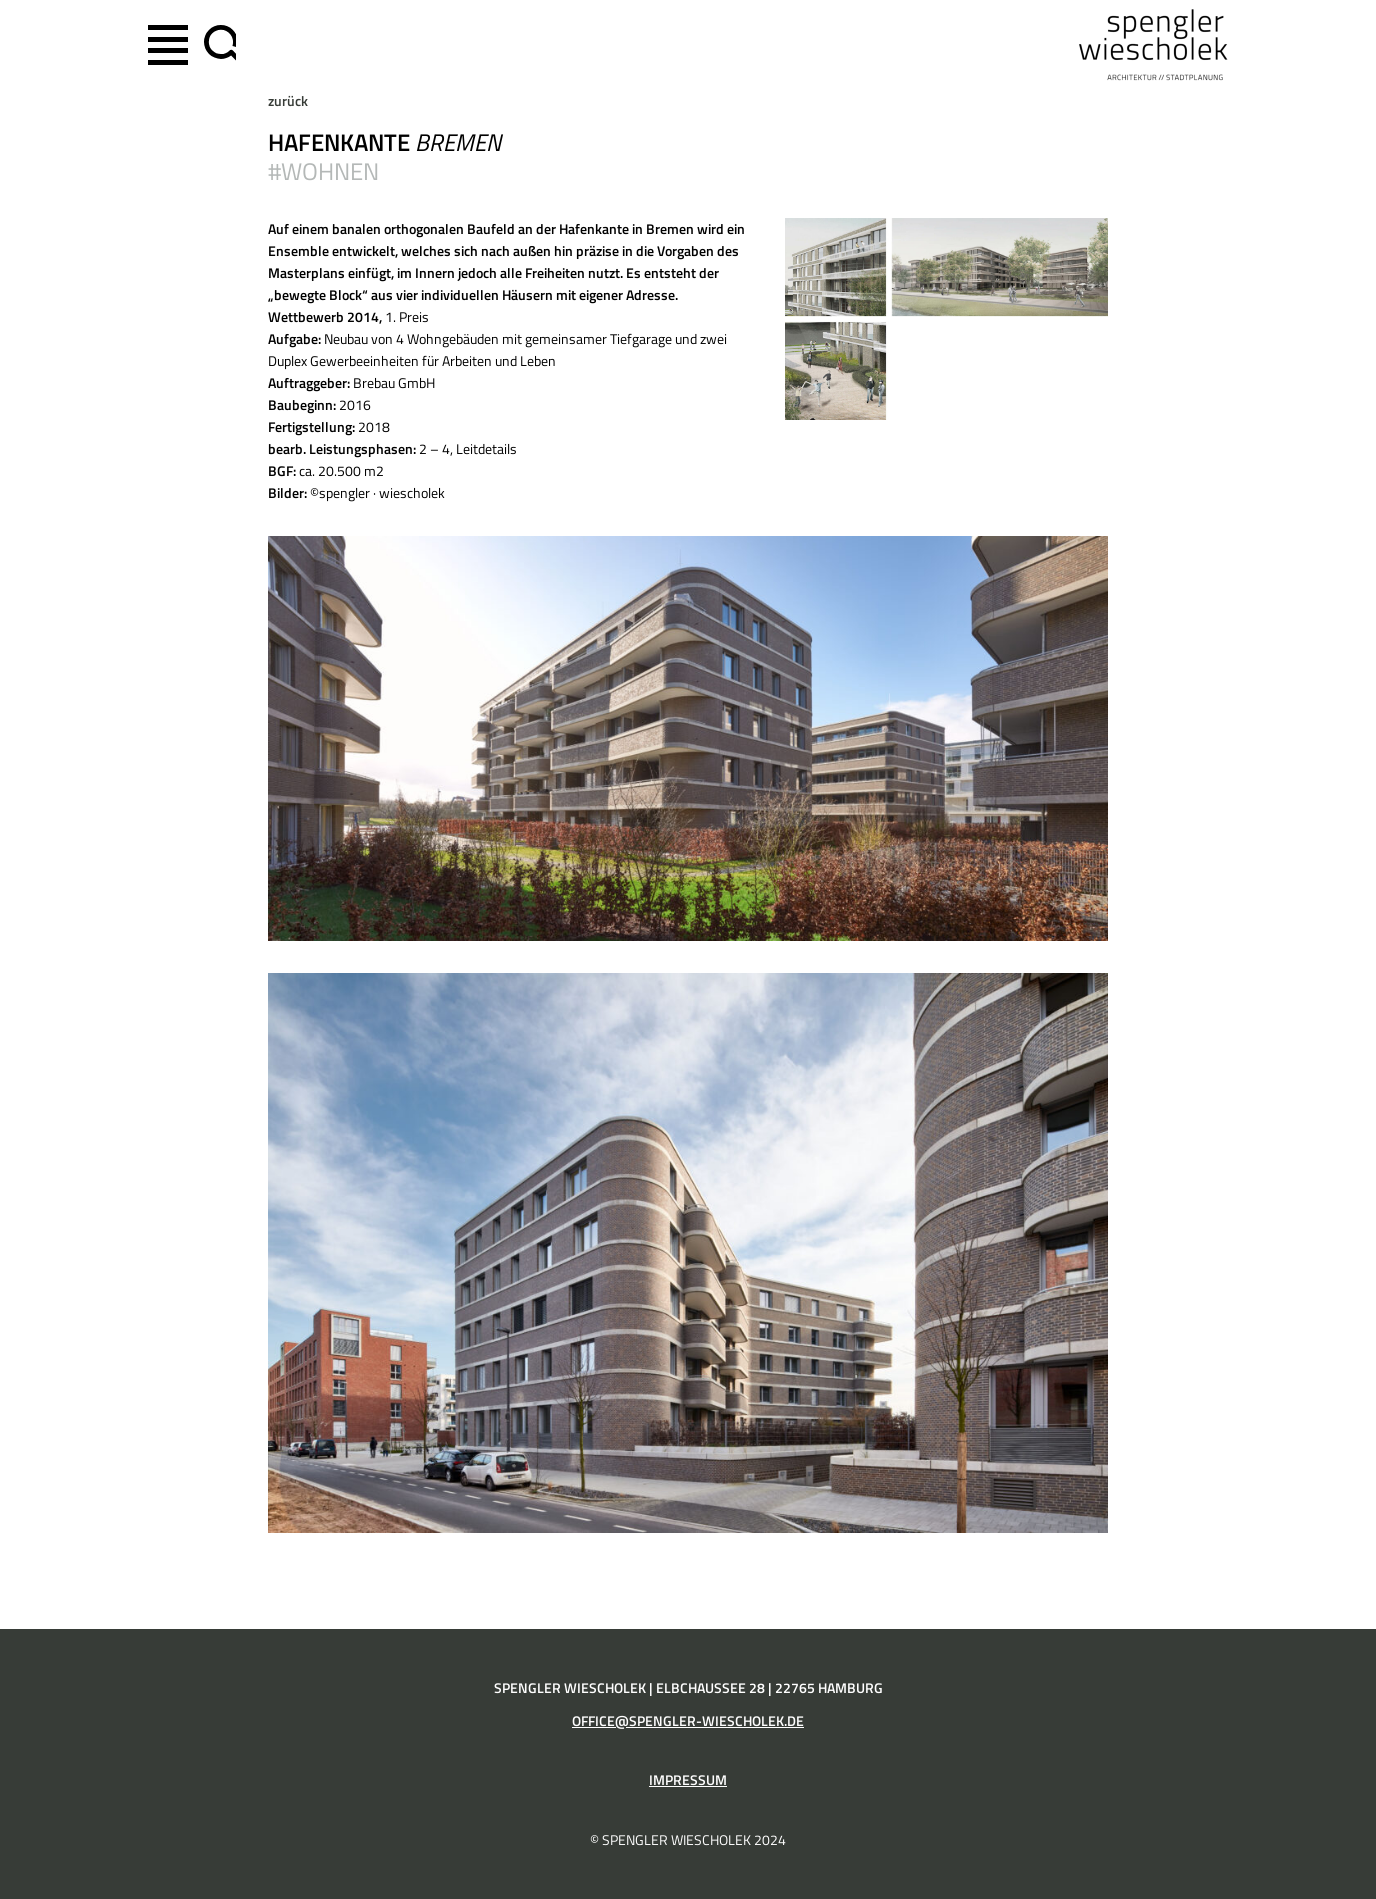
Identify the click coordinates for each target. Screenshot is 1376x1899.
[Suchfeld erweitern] (216, 45)
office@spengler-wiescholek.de (688, 1721)
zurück (288, 101)
